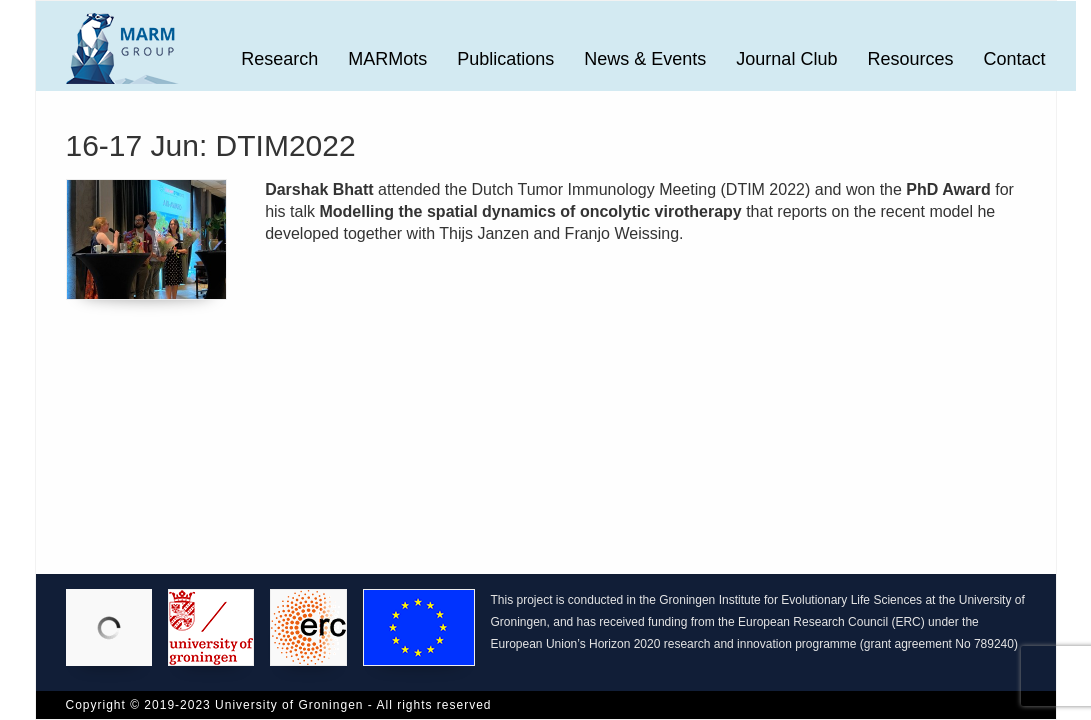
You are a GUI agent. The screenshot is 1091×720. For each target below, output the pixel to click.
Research (279, 59)
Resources (910, 59)
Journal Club (786, 59)
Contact (1014, 59)
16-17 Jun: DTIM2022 (211, 145)
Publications (505, 59)
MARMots (387, 59)
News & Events (645, 59)
